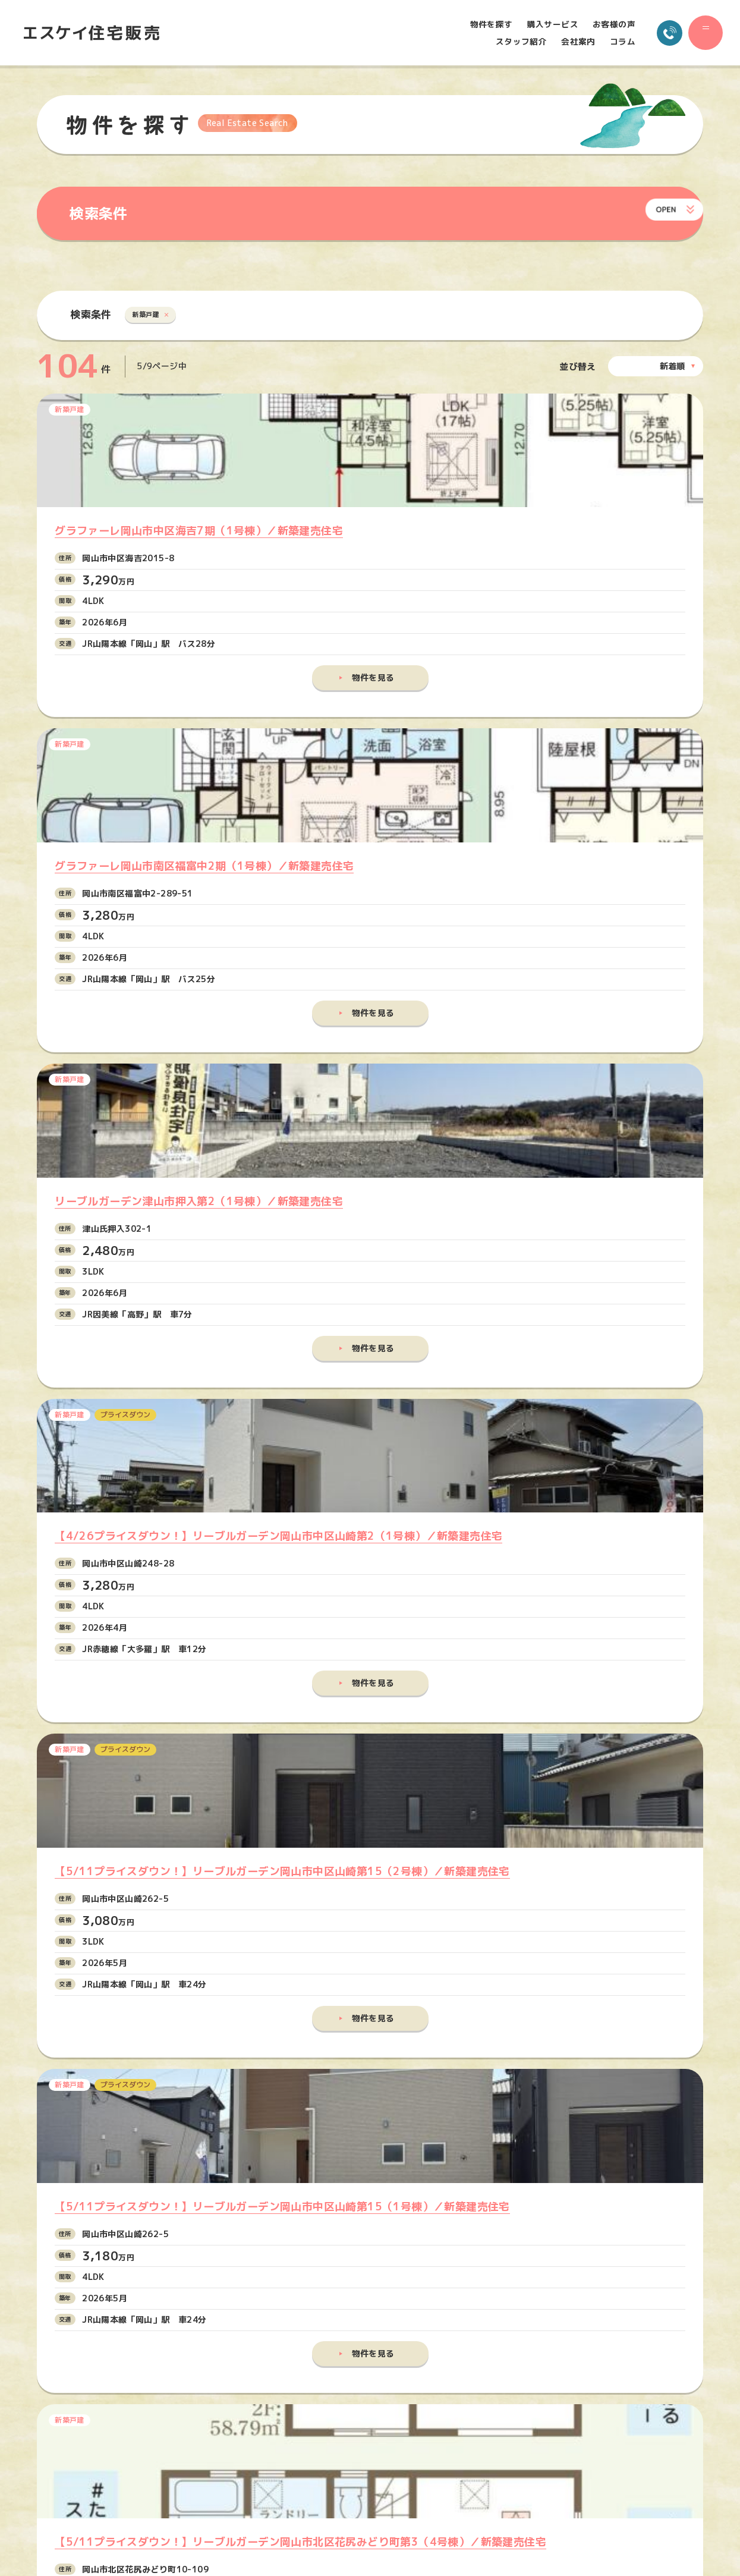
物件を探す (482, 24)
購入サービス (543, 24)
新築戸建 (151, 316)
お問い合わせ (579, 2376)
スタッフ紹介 (512, 41)
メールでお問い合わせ (349, 2083)
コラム (613, 41)
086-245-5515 (142, 2125)
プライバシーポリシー (592, 2409)
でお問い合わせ (363, 2135)
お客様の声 (605, 24)
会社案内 (569, 41)
